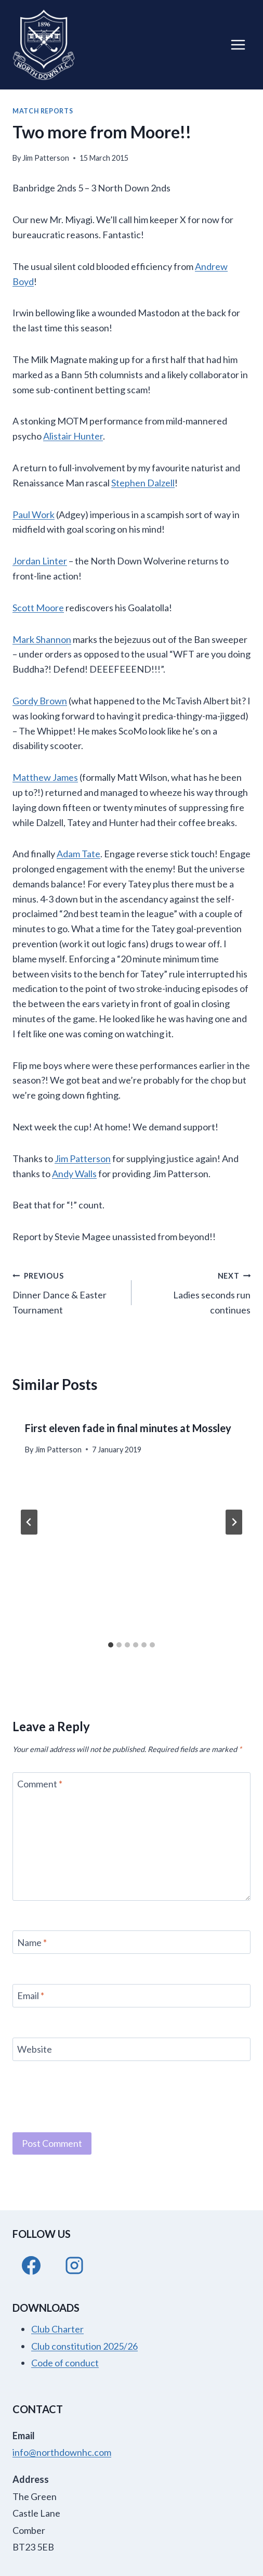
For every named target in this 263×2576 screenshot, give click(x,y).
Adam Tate (78, 853)
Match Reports (42, 111)
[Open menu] (238, 44)
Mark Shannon (41, 639)
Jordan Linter (39, 560)
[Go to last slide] (29, 1522)
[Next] (234, 1522)
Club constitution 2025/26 (84, 2346)
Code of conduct (65, 2362)
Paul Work (33, 514)
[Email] (131, 1995)
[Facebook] (31, 2265)
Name (32, 1942)
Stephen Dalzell (143, 482)
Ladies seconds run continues (196, 1292)
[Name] (131, 1942)
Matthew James (45, 777)
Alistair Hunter (73, 436)
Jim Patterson (45, 157)
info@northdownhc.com (61, 2452)
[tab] (110, 1644)
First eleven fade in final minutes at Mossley (128, 1428)
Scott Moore (38, 607)
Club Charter (57, 2329)
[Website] (131, 2049)
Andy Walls (74, 1173)
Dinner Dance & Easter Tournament (67, 1292)
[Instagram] (74, 2265)
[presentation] (91, 2095)
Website (34, 2049)
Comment (39, 1784)
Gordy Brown (39, 700)
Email (30, 1996)
